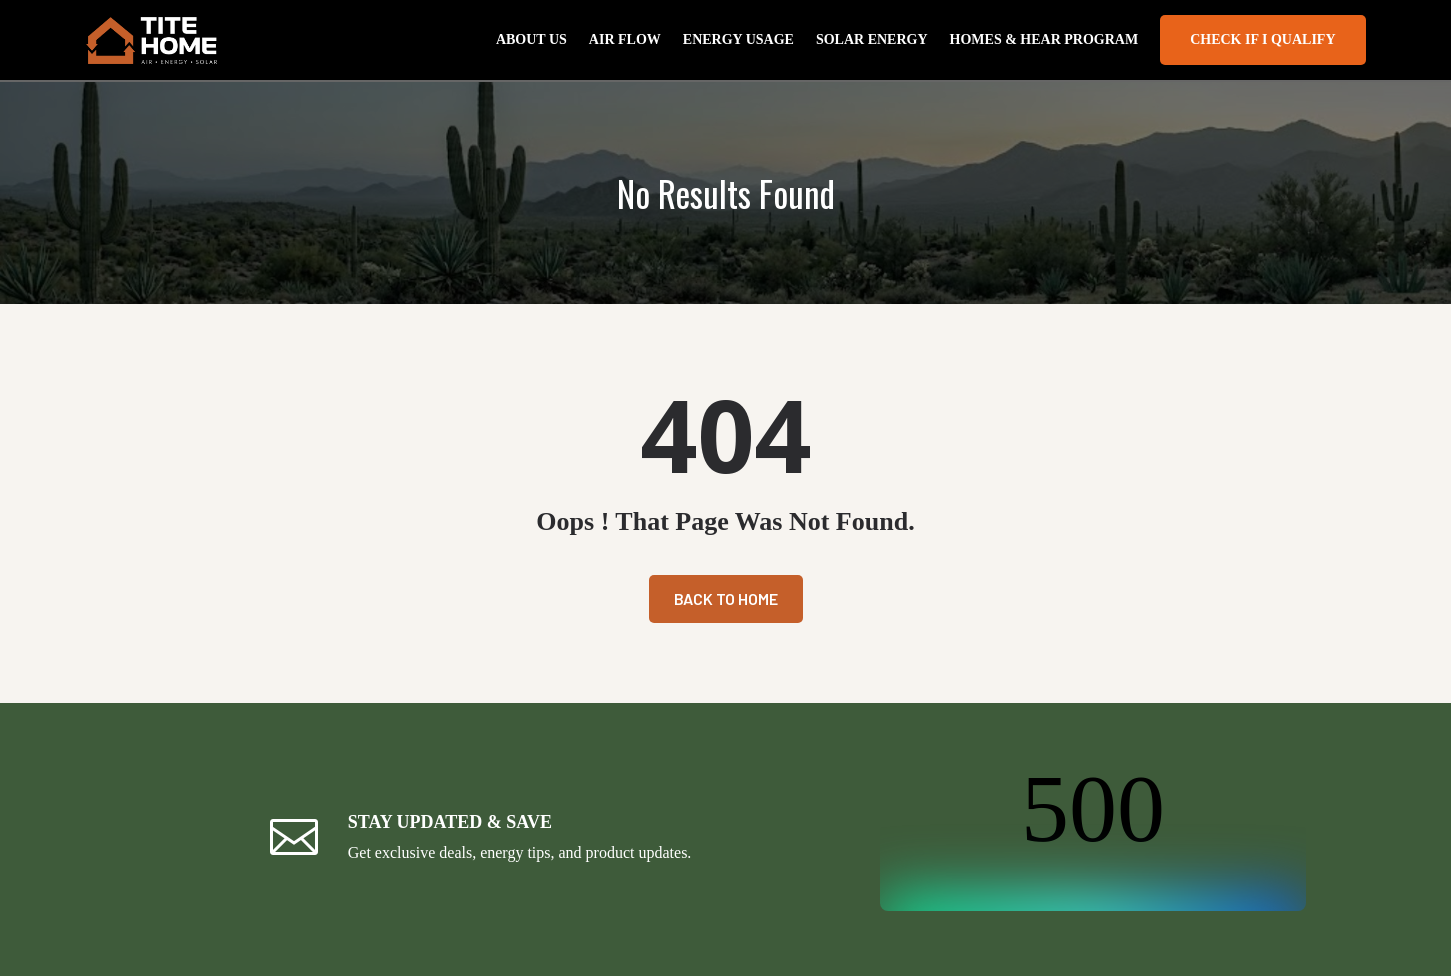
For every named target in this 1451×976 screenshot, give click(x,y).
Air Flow (625, 39)
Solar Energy (872, 39)
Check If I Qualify (1262, 39)
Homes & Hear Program (1044, 39)
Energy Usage (738, 39)
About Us (531, 39)
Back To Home (726, 598)
